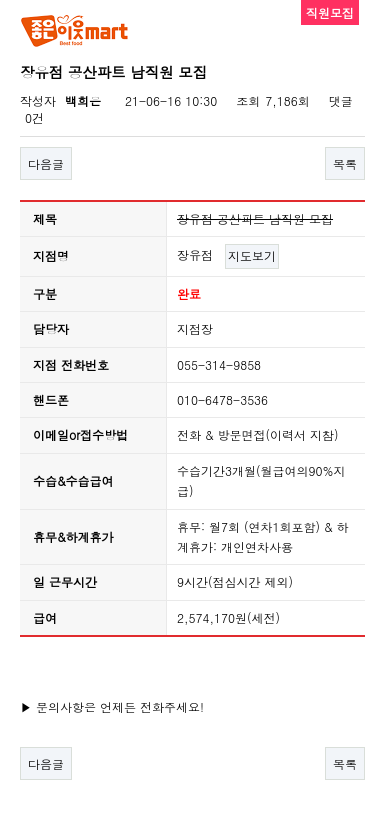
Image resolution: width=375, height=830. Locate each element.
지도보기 (252, 255)
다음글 (46, 163)
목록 (345, 163)
